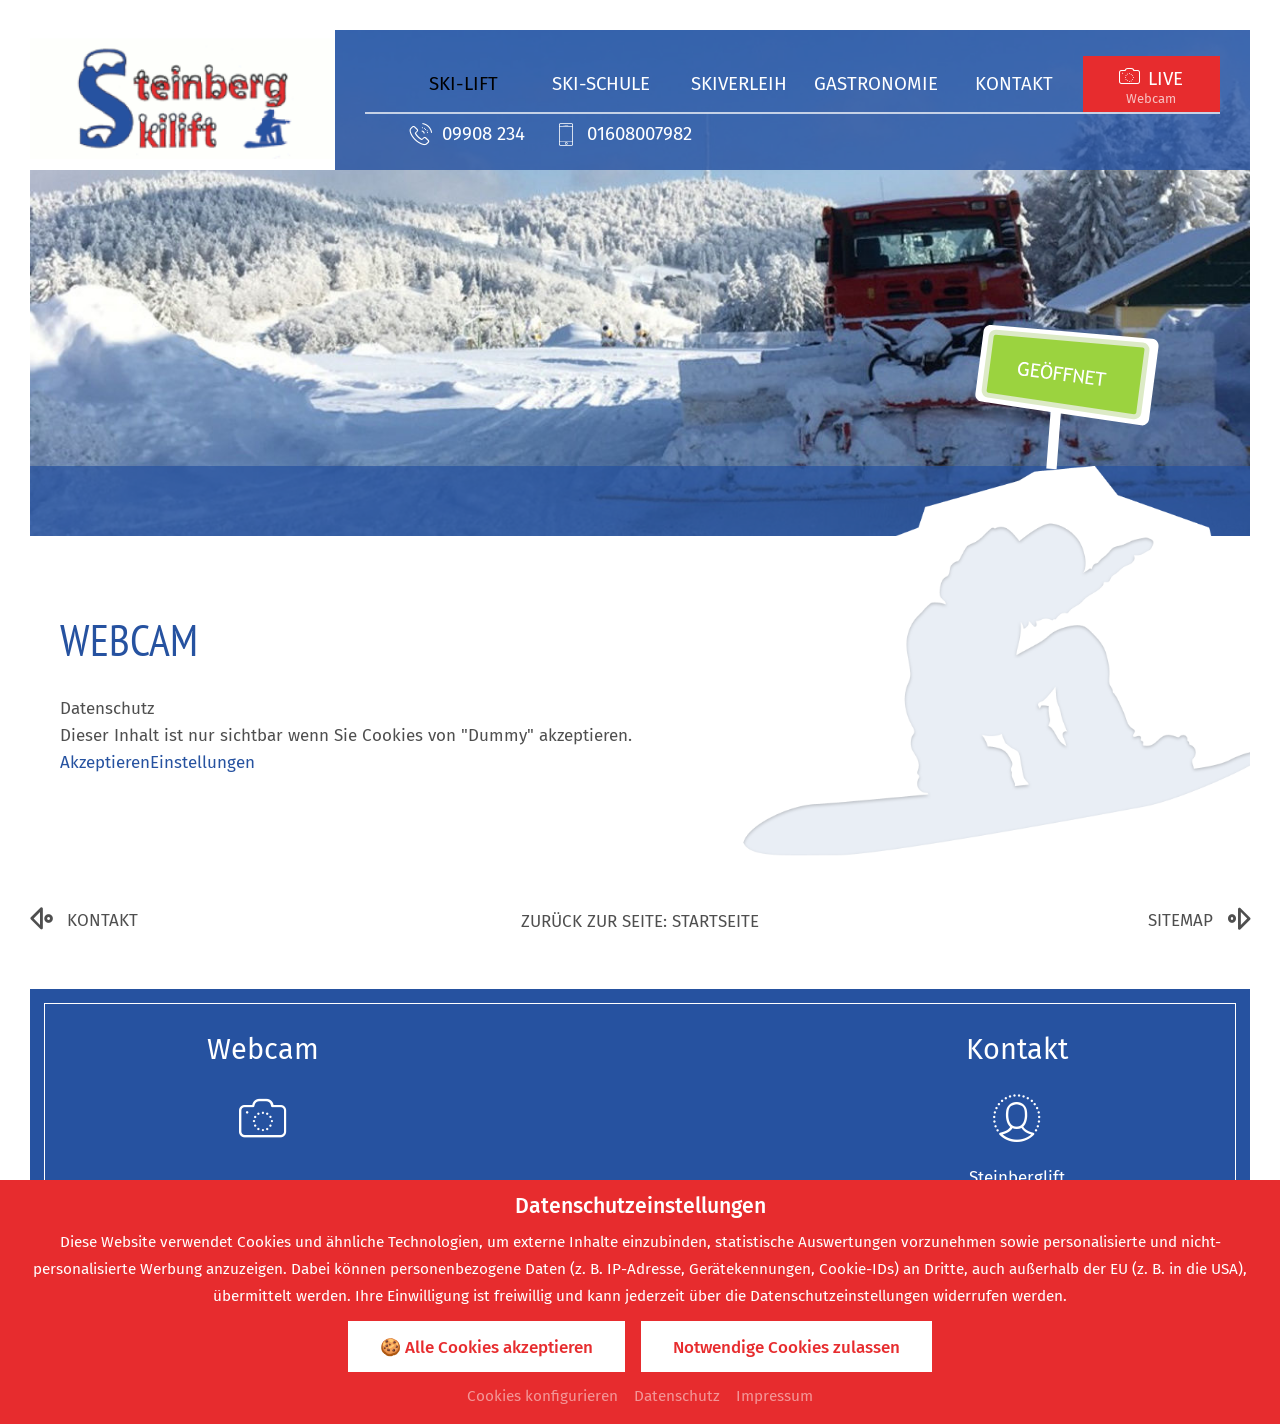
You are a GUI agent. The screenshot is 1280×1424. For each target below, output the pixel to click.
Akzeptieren (105, 762)
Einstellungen (202, 762)
